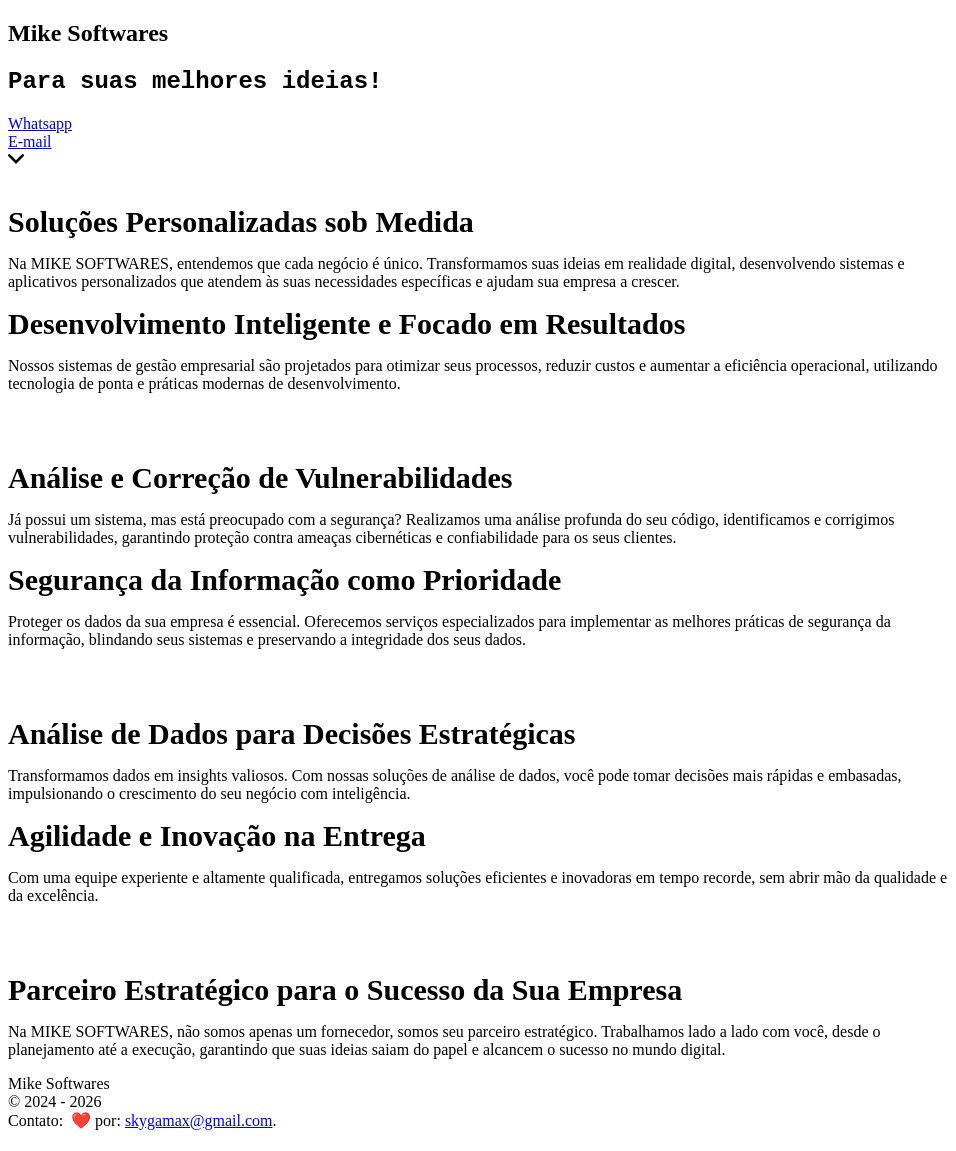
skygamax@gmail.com (199, 1125)
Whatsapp (40, 128)
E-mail (30, 146)
